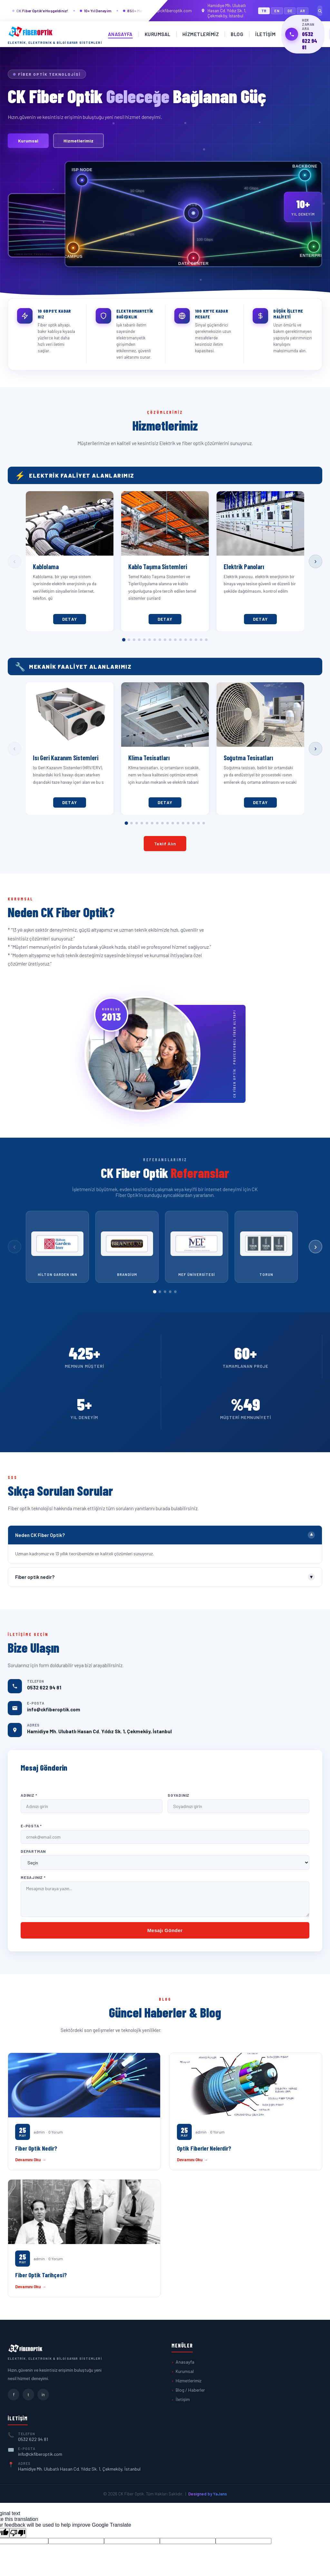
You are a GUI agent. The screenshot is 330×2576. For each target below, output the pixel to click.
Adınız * (29, 1795)
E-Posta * (31, 1825)
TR (264, 11)
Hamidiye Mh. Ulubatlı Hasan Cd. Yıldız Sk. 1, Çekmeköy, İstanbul (223, 10)
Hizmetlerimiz (200, 34)
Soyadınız (178, 1795)
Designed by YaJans (207, 2493)
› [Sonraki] (315, 561)
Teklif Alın (165, 843)
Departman (33, 1851)
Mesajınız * (33, 1877)
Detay (69, 619)
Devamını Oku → (30, 2159)
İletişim (265, 34)
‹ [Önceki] (14, 561)
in (43, 2394)
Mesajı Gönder (165, 1930)
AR (302, 11)
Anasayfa (120, 34)
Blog (237, 34)
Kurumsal (157, 34)
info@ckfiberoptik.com (167, 10)
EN (277, 11)
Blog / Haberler (190, 2390)
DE (290, 11)
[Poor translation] (17, 2533)
